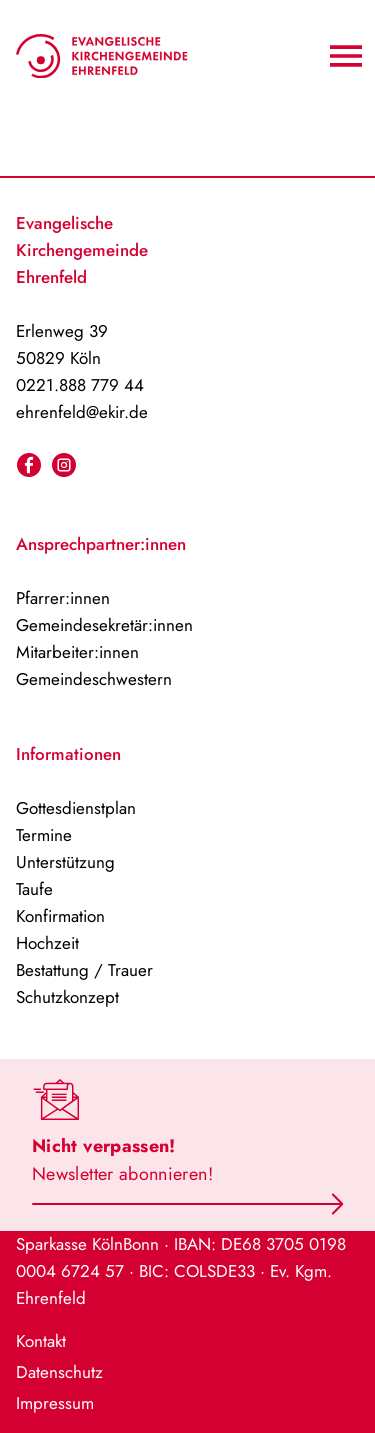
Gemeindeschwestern (94, 679)
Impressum (55, 1403)
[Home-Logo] (102, 56)
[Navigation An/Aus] (346, 56)
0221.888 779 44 (80, 385)
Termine (44, 835)
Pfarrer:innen (63, 598)
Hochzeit (47, 943)
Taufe (34, 889)
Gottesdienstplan (76, 808)
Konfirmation (60, 916)
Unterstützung (65, 862)
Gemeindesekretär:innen (104, 625)
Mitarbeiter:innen (77, 652)
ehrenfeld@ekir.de (82, 412)
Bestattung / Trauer (84, 970)
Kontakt (41, 1341)
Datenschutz (59, 1372)
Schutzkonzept (67, 997)
